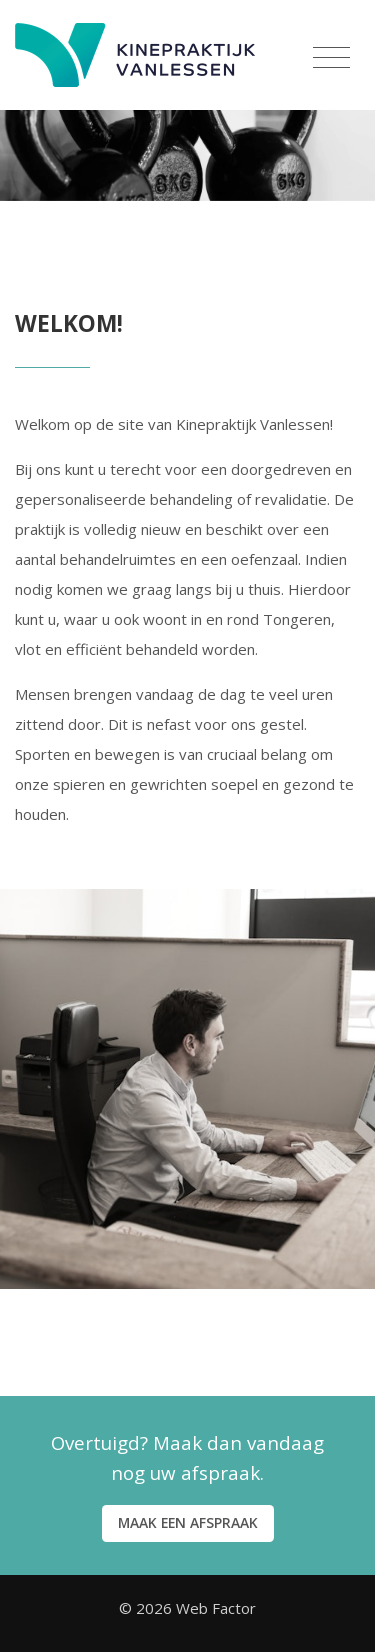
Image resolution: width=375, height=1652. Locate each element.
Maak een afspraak (188, 1522)
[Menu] (331, 58)
